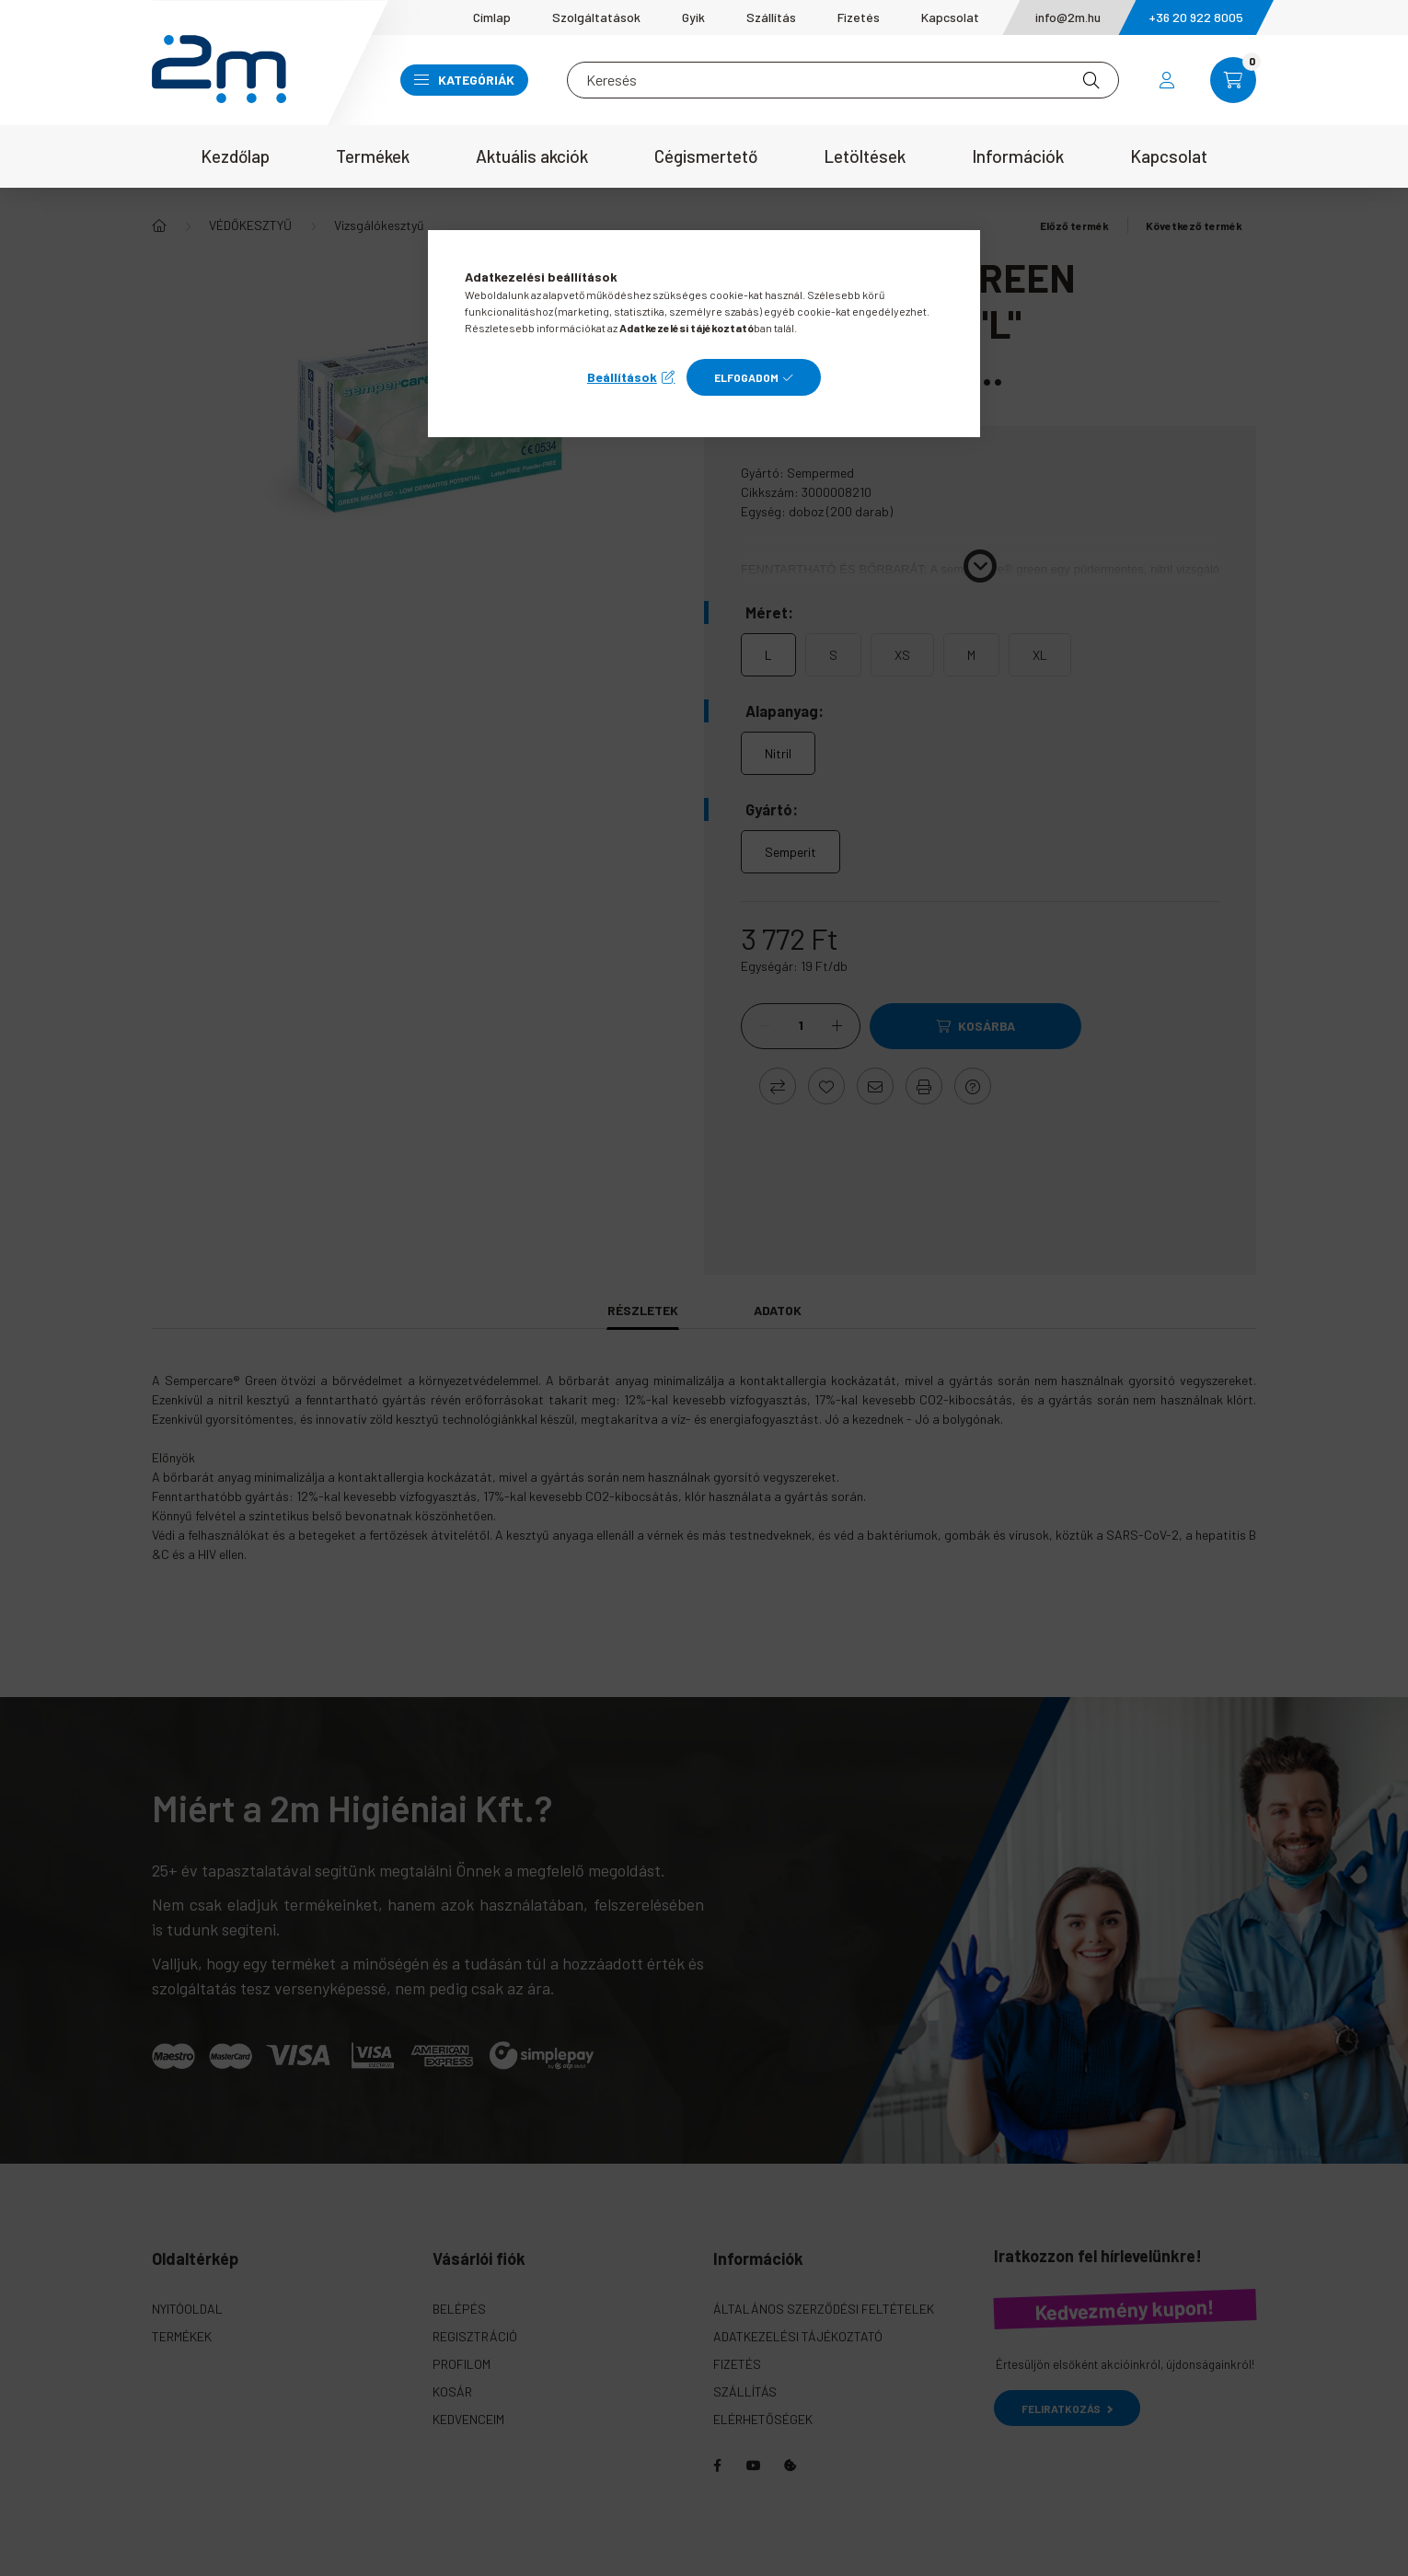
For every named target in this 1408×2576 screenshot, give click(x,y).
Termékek (373, 156)
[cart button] (1233, 80)
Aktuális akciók (532, 156)
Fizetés (858, 17)
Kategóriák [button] (464, 79)
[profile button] (1167, 80)
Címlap (492, 17)
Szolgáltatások (596, 17)
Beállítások (622, 377)
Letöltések (865, 156)
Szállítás (771, 17)
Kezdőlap (235, 156)
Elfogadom (746, 377)
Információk (1018, 156)
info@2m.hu (1068, 17)
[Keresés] (843, 80)
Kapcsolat (950, 17)
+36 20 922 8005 (1195, 17)
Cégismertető (705, 156)
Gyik (693, 17)
